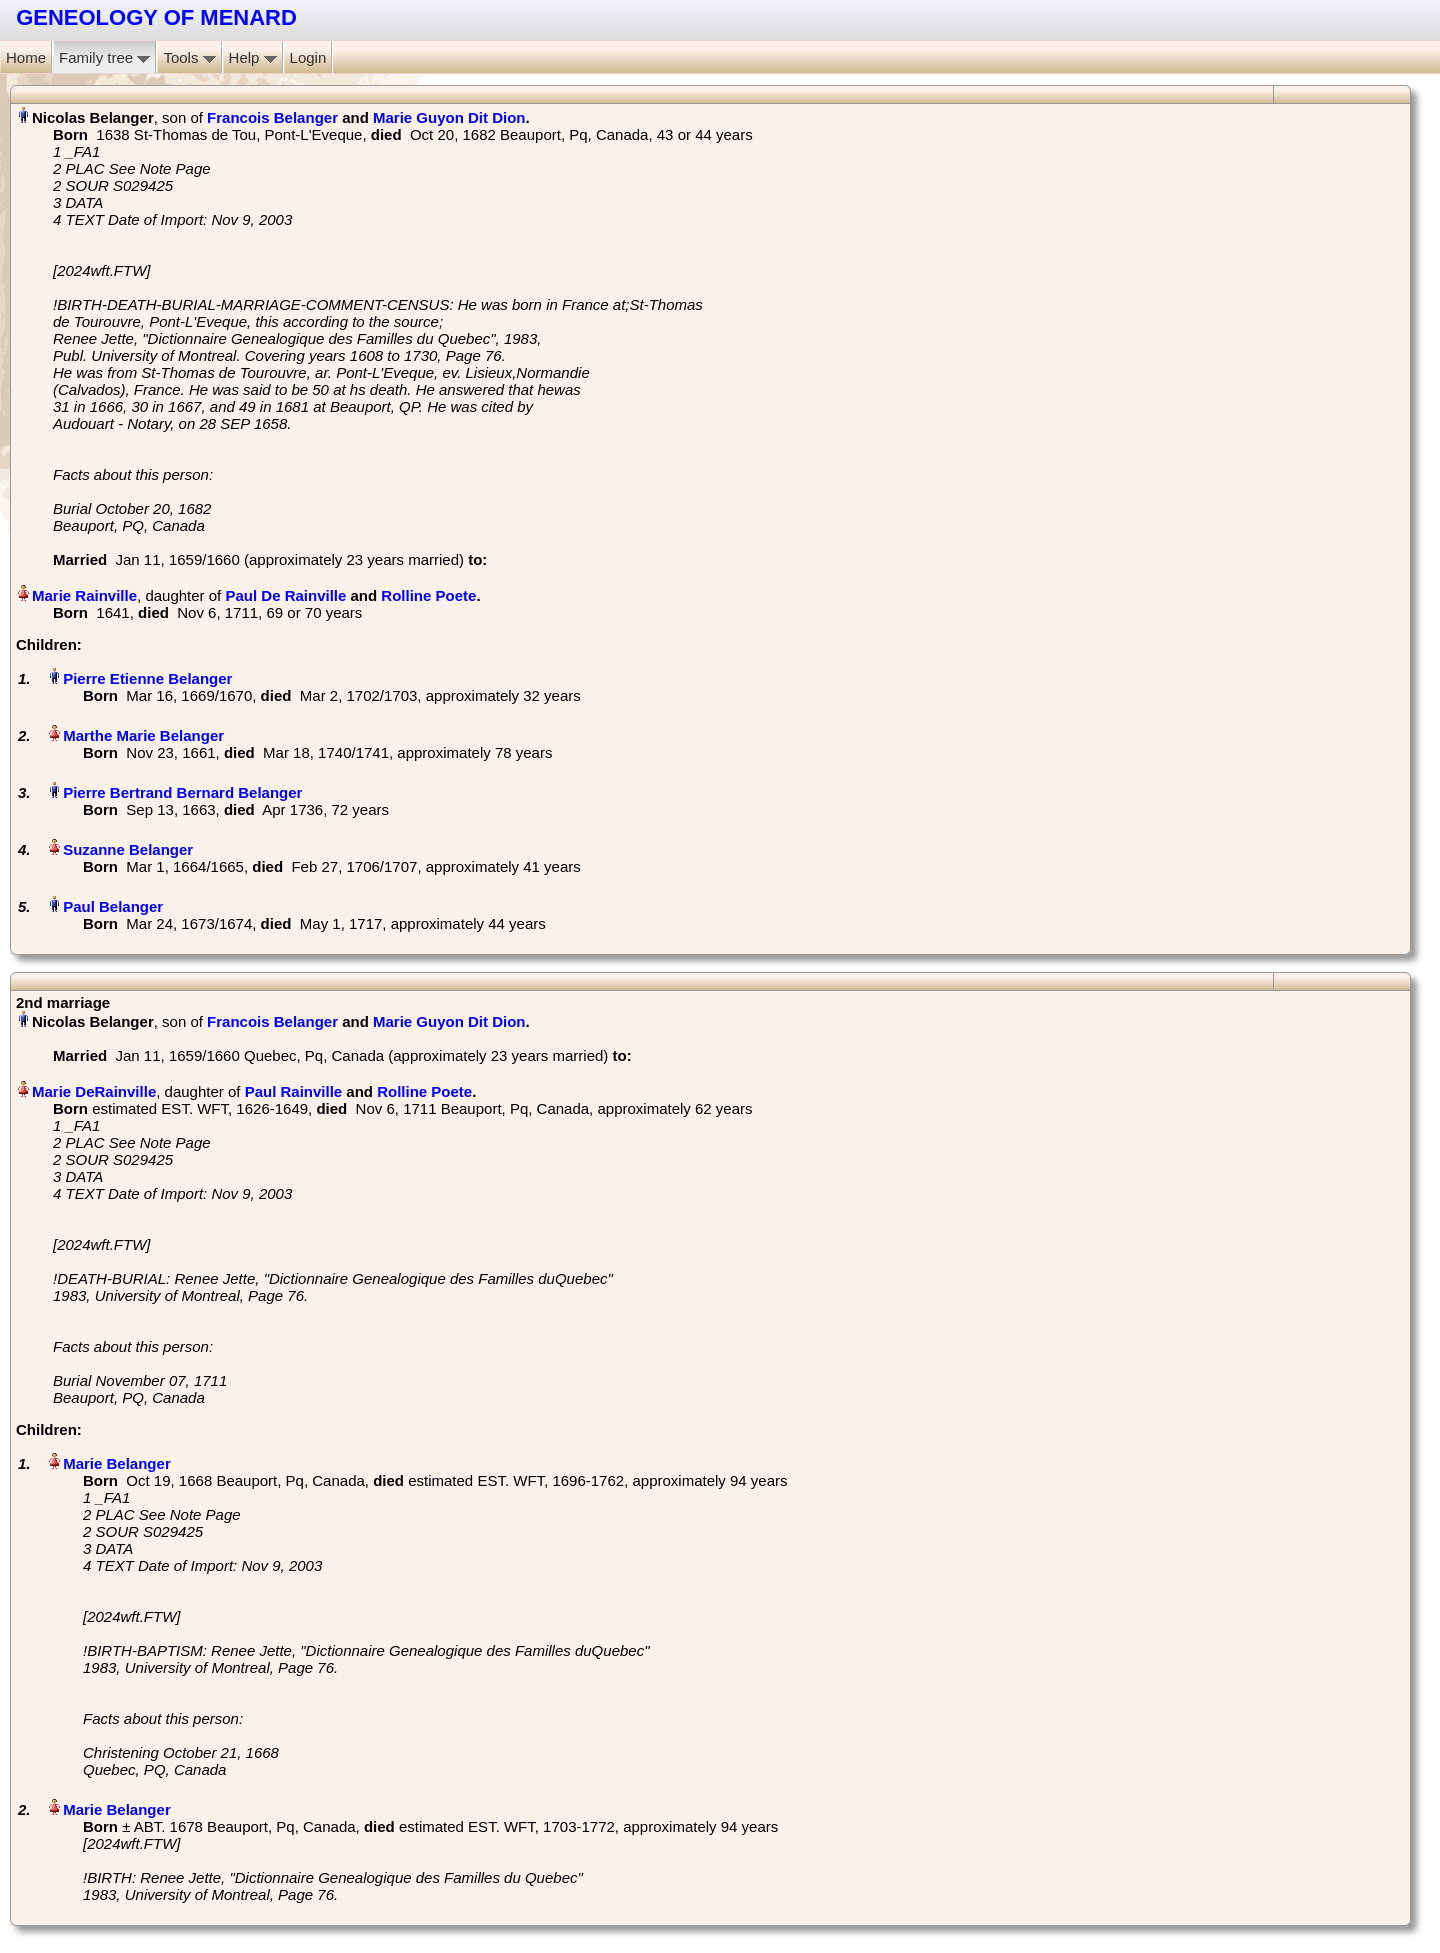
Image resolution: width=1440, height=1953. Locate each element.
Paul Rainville (294, 1091)
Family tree (104, 57)
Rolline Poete (428, 595)
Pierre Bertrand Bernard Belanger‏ (182, 792)
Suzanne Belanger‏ (128, 849)
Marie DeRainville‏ (94, 1091)
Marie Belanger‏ (117, 1463)
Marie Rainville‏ (84, 595)
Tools (189, 57)
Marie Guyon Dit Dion (449, 117)
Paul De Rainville (285, 595)
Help (253, 57)
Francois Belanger (272, 117)
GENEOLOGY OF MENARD (156, 17)
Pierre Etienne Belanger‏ (147, 678)
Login (308, 57)
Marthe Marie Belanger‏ (143, 735)
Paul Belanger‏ (113, 906)
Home (26, 57)
